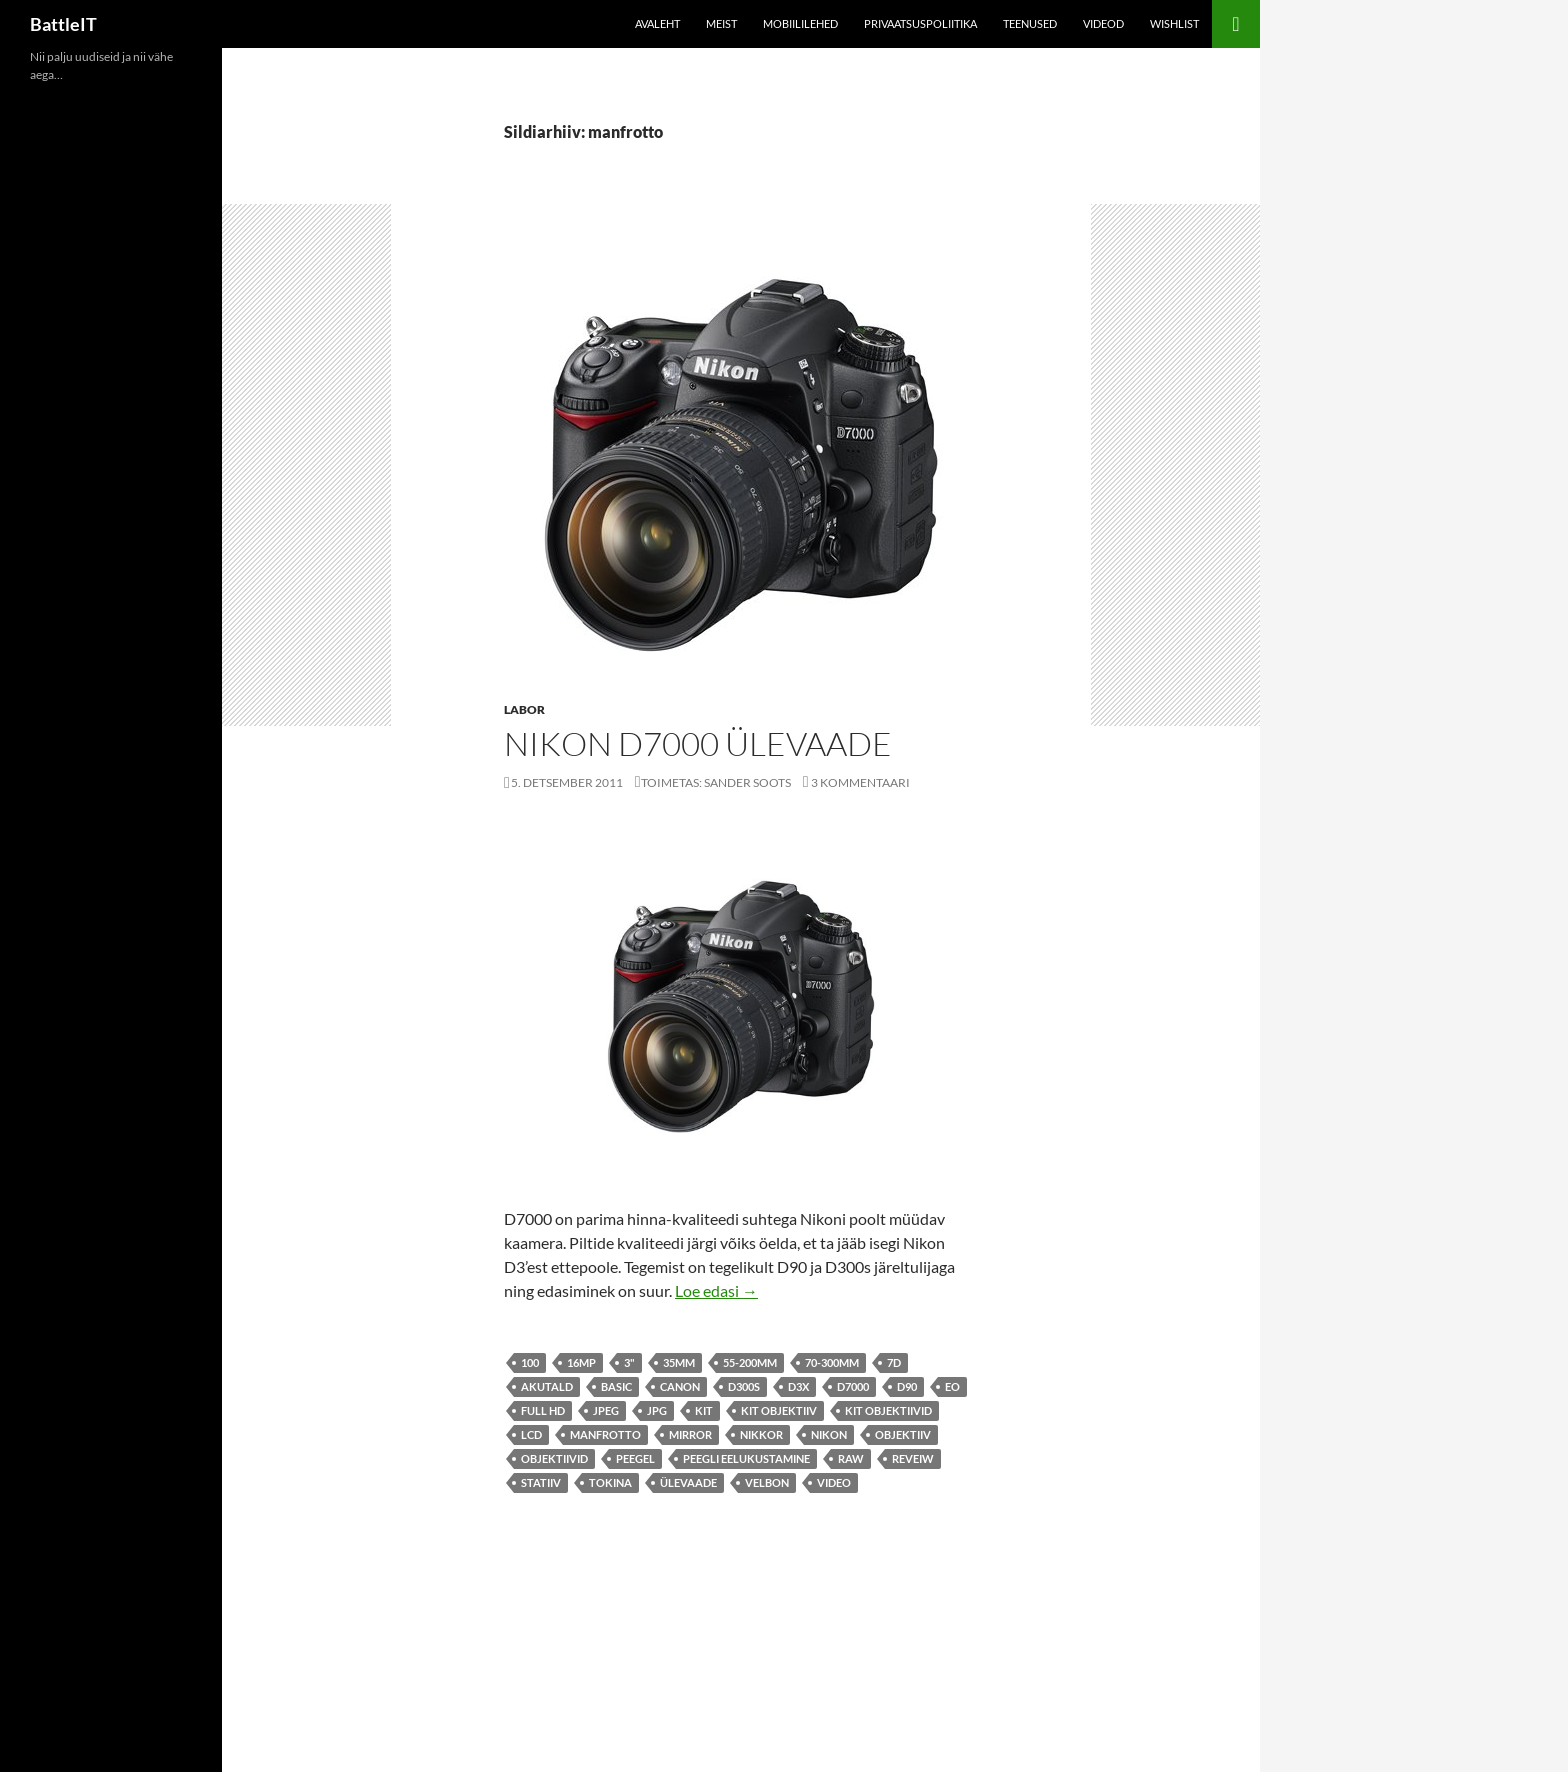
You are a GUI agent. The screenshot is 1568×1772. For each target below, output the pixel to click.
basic (616, 1386)
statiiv (541, 1482)
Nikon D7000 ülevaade (698, 743)
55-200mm (750, 1362)
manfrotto (605, 1434)
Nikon (829, 1434)
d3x (798, 1386)
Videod (1103, 23)
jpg (657, 1410)
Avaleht (657, 23)
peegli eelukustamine (746, 1458)
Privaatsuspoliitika (920, 23)
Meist (721, 23)
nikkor (761, 1434)
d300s (744, 1386)
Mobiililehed (800, 23)
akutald (547, 1386)
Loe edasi (716, 1290)
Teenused (1030, 23)
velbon (767, 1482)
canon (680, 1386)
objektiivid (554, 1458)
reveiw (913, 1458)
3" (629, 1362)
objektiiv (903, 1434)
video (834, 1482)
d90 (907, 1386)
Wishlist (1174, 23)
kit (704, 1410)
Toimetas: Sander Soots (716, 782)
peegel (635, 1458)
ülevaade (688, 1482)
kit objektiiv (779, 1410)
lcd (531, 1434)
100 (530, 1362)
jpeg (606, 1410)
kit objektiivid (888, 1410)
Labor (524, 709)
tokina (610, 1482)
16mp (581, 1362)
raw (851, 1458)
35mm (679, 1362)
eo (952, 1386)
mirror (690, 1434)
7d (894, 1362)
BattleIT (63, 24)
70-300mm (832, 1362)
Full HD (543, 1410)
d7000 (853, 1386)
